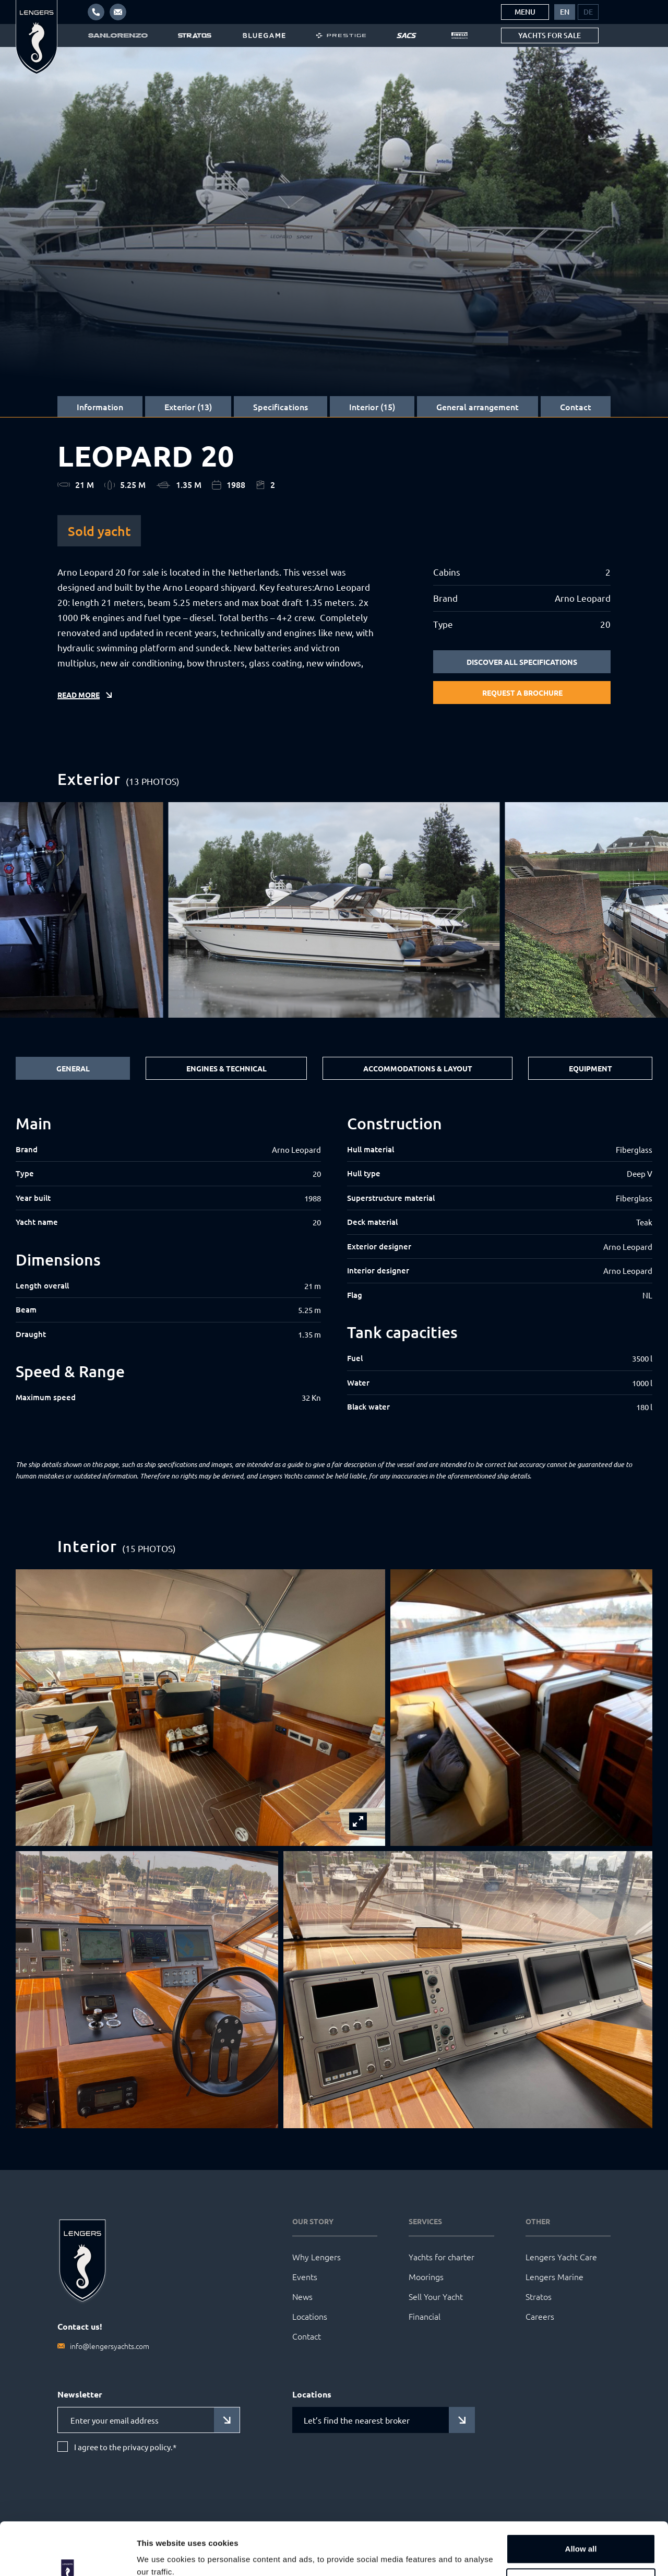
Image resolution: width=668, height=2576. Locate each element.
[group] (334, 910)
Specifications (280, 406)
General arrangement (477, 406)
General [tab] (73, 1068)
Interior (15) (372, 406)
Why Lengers (316, 2256)
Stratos (539, 2296)
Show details (161, 2555)
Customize (581, 2537)
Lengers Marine (554, 2276)
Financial (424, 2316)
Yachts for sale (549, 35)
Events (304, 2276)
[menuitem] (564, 12)
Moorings (426, 2276)
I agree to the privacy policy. (125, 2446)
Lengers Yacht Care (561, 2256)
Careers (540, 2316)
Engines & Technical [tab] (226, 1068)
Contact (575, 406)
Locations (309, 2316)
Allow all (581, 2503)
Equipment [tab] (590, 1068)
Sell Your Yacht (436, 2296)
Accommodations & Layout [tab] (417, 1068)
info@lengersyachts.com (109, 2346)
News (302, 2296)
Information (100, 406)
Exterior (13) (188, 406)
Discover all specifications (522, 661)
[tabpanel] (334, 1272)
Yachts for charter (441, 2256)
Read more (78, 694)
